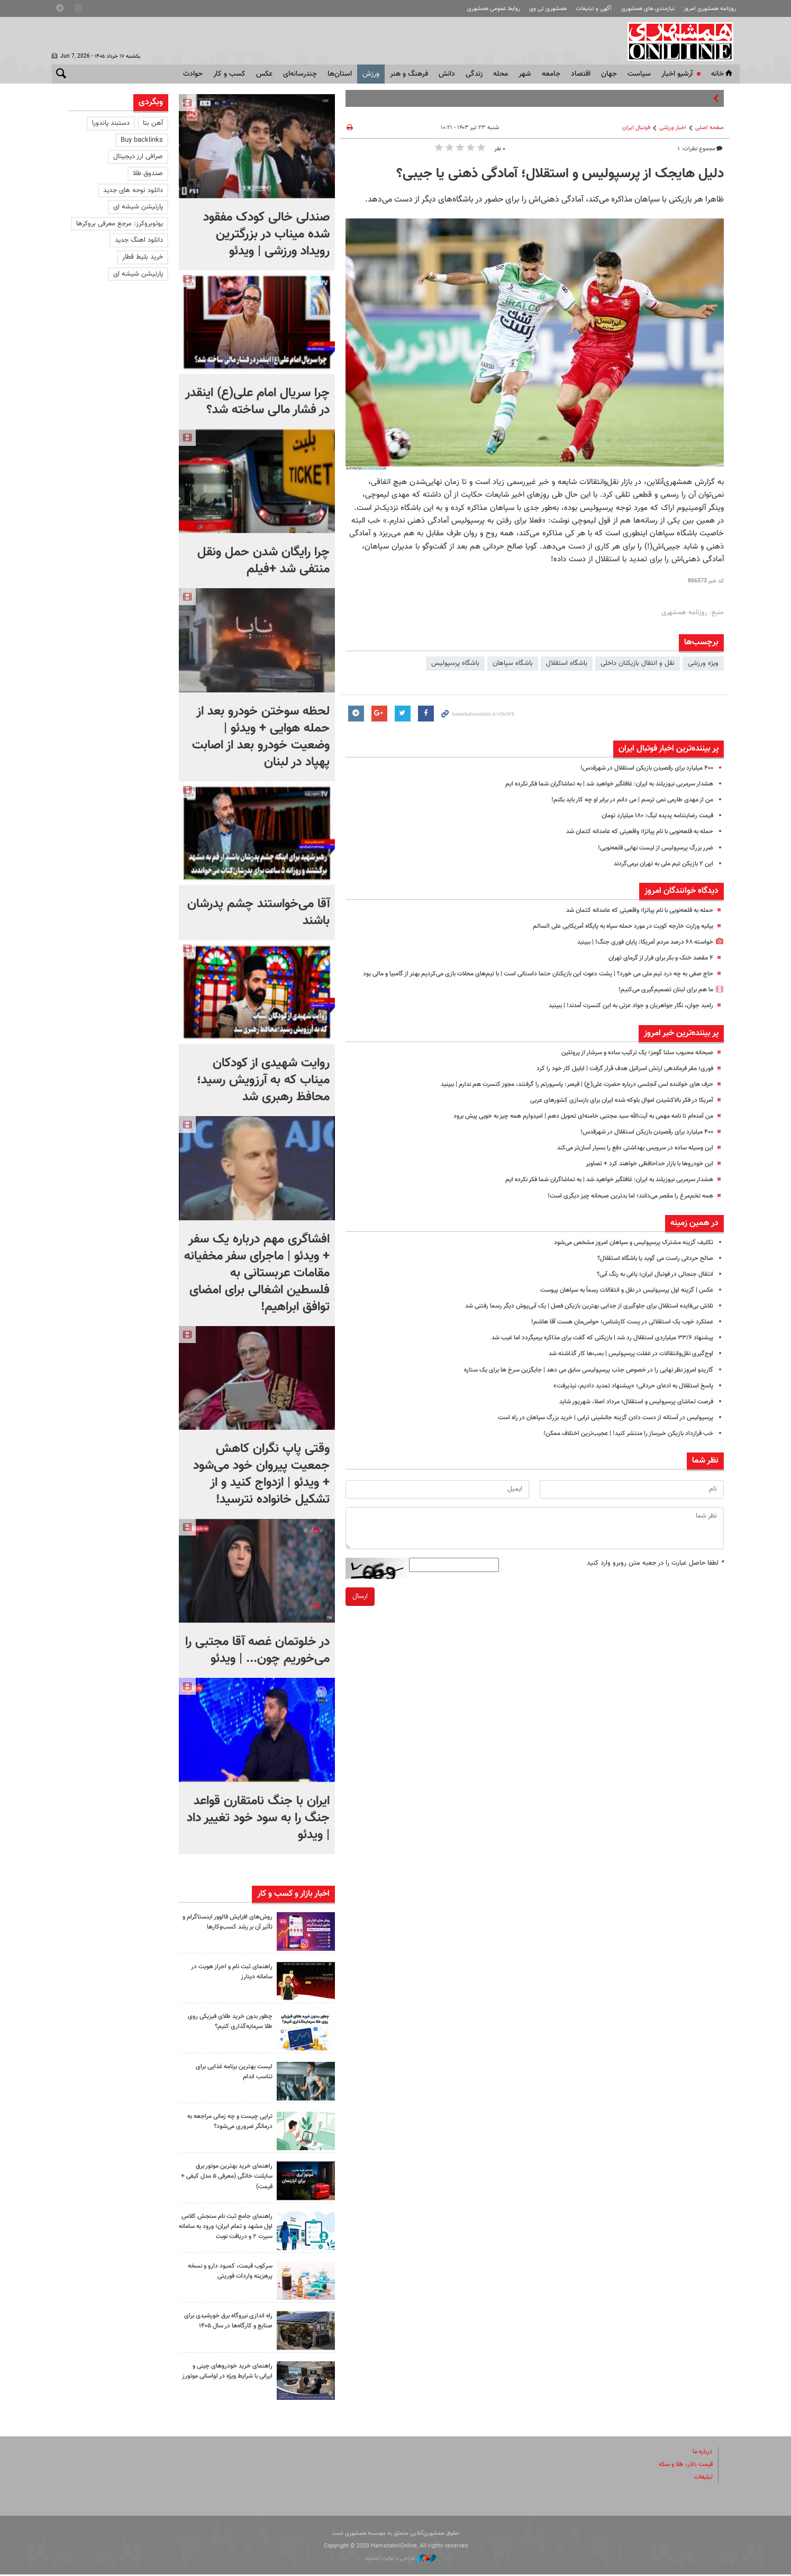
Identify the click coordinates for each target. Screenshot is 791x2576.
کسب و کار (229, 74)
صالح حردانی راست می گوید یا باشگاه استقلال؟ (648, 1269)
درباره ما (701, 2453)
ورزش (370, 74)
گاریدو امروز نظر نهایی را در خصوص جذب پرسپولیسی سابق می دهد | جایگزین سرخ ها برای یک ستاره (575, 1381)
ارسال (360, 1607)
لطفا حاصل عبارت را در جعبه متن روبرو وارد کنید (655, 1574)
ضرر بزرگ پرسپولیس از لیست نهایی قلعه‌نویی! (649, 848)
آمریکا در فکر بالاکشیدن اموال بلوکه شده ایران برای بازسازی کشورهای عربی (611, 1111)
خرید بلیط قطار (142, 257)
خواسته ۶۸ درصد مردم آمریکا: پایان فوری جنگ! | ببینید (638, 942)
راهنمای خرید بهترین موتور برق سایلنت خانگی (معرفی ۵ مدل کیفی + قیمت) (230, 2176)
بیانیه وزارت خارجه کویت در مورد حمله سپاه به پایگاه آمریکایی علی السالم (613, 926)
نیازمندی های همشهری (648, 8)
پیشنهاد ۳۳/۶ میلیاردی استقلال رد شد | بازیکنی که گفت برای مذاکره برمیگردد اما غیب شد (590, 1349)
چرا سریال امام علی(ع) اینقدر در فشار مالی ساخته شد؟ (257, 401)
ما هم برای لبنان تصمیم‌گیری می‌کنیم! (662, 1000)
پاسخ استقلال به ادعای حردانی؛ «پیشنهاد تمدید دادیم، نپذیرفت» (626, 1397)
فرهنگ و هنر (409, 74)
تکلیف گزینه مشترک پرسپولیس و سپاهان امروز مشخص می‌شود (624, 1253)
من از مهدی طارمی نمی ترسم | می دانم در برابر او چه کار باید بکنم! (623, 799)
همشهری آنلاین (681, 41)
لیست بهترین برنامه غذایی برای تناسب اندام (229, 2071)
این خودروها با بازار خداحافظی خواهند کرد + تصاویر (643, 1175)
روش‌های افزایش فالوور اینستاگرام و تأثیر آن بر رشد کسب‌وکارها (225, 1922)
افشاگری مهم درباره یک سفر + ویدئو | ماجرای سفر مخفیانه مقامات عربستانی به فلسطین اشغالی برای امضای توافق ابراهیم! (257, 1273)
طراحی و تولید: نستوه (401, 2560)
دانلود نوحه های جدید (133, 190)
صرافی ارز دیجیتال (138, 156)
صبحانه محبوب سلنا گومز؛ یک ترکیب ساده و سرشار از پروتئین (629, 1063)
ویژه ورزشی (703, 663)
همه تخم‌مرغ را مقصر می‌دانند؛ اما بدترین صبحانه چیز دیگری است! (622, 1207)
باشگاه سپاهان (513, 663)
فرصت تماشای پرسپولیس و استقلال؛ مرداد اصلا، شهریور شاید (629, 1413)
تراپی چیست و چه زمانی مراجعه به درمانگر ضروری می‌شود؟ (228, 2121)
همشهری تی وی (548, 8)
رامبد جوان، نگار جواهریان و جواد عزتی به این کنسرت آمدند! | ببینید (621, 1017)
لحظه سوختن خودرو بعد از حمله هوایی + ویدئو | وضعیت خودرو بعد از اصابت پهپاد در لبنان (261, 736)
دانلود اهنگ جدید (139, 240)
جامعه (551, 74)
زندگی (474, 74)
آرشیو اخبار (677, 74)
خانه (722, 74)
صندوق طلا (148, 173)
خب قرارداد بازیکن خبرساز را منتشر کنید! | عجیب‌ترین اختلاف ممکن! (620, 1444)
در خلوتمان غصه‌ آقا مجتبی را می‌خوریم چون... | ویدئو (257, 1650)
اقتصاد (580, 74)
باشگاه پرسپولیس (455, 663)
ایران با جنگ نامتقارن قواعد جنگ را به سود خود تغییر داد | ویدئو (258, 1818)
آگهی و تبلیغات (594, 8)
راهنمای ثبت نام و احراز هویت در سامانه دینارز (228, 1971)
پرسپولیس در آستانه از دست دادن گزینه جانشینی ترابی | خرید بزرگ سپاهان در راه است (594, 1428)
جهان (609, 74)
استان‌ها (340, 74)
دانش (447, 74)
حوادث (193, 74)
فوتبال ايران (636, 127)
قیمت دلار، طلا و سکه (682, 2466)
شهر (525, 74)
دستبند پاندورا (111, 123)
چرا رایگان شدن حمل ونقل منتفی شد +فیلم (263, 560)
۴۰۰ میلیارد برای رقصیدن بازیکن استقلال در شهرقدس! (639, 768)
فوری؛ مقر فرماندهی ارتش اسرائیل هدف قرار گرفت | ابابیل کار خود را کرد (614, 1079)
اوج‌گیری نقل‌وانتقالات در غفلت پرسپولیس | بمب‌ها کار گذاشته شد (622, 1365)
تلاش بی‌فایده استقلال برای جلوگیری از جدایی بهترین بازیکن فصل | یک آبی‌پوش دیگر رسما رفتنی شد (575, 1317)
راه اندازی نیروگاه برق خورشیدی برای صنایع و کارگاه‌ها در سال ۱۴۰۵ (229, 2328)
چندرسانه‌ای (300, 74)
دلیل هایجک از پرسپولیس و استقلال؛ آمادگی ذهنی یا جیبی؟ (560, 174)
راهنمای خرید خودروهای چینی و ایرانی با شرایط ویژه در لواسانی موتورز (229, 2377)
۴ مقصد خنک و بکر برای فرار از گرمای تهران (655, 958)
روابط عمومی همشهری (493, 8)
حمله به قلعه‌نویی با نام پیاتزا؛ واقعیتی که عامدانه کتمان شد (630, 831)
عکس (264, 74)
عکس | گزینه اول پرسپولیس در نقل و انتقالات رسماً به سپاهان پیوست (616, 1301)
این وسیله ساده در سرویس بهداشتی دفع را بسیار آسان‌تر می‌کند (626, 1159)
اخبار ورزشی (672, 127)
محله (500, 74)
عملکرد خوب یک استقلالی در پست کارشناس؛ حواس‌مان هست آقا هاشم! (613, 1333)
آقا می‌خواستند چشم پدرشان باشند (258, 912)
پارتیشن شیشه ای (138, 207)
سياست (639, 74)
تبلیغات (703, 2479)
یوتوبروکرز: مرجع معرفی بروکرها (119, 223)
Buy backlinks (142, 140)
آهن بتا (153, 123)
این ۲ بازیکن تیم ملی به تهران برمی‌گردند (657, 863)
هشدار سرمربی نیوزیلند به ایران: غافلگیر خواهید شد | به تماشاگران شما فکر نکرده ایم (596, 784)
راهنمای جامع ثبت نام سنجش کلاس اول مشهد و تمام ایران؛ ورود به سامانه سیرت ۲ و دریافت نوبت (227, 2231)
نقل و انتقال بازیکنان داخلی (638, 663)
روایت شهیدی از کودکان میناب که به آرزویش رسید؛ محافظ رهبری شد (263, 1080)
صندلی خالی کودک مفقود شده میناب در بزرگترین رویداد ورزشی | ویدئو (266, 234)
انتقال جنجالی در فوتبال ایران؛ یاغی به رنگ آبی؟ (648, 1285)
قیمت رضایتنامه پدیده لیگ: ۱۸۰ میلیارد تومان (650, 815)
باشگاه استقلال (566, 663)
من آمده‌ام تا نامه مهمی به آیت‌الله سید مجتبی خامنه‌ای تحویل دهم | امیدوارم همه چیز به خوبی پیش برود (566, 1127)
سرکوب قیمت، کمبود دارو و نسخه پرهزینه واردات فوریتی (225, 2272)
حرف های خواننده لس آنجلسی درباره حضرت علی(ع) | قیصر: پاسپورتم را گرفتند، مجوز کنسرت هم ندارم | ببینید (562, 1095)
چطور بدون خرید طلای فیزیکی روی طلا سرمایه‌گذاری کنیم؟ (225, 2021)
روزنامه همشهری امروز (710, 8)
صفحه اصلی (709, 127)
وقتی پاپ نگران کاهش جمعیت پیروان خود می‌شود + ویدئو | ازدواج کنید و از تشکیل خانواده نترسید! (261, 1474)
